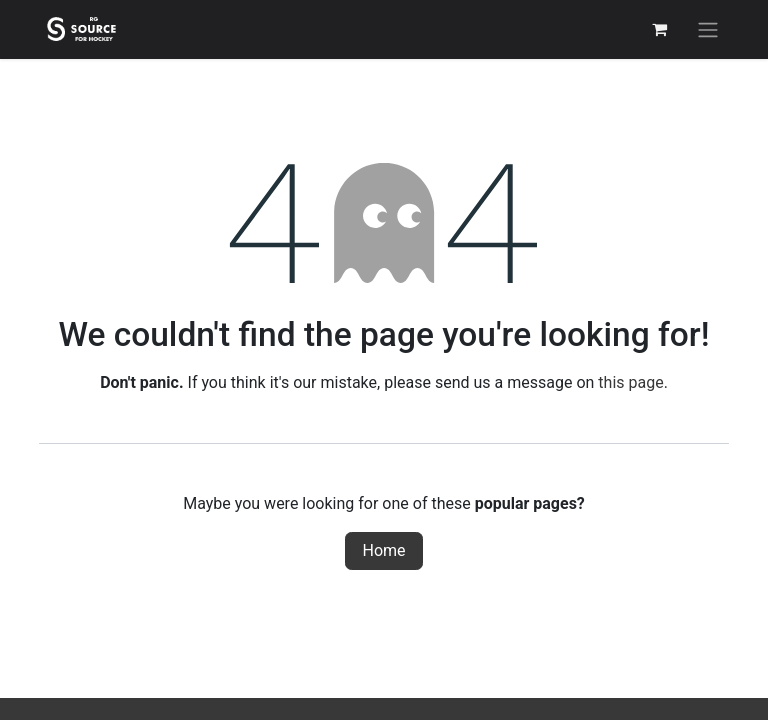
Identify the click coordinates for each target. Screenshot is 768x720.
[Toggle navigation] (708, 29)
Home (383, 550)
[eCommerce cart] (659, 29)
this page (630, 382)
